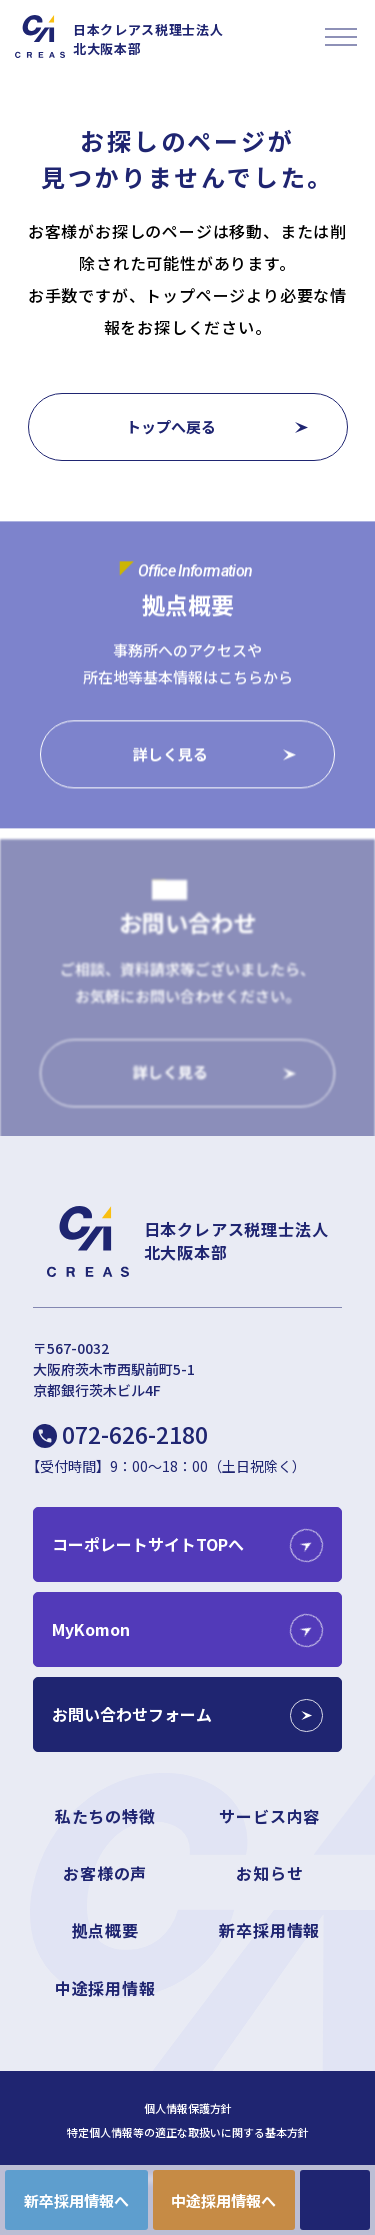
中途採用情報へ (223, 2200)
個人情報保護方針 (188, 2108)
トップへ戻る (171, 426)
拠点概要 (105, 1930)
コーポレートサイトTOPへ (148, 1544)
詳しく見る (170, 754)
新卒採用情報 (269, 1930)
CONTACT (335, 2200)
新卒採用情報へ (76, 2200)
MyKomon (91, 1629)
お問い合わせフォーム (132, 1714)
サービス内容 (269, 1816)
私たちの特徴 (105, 1816)
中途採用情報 (105, 1988)
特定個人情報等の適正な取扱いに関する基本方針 (188, 2132)
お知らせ (269, 1873)
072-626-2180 (135, 1434)
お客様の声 (105, 1873)
